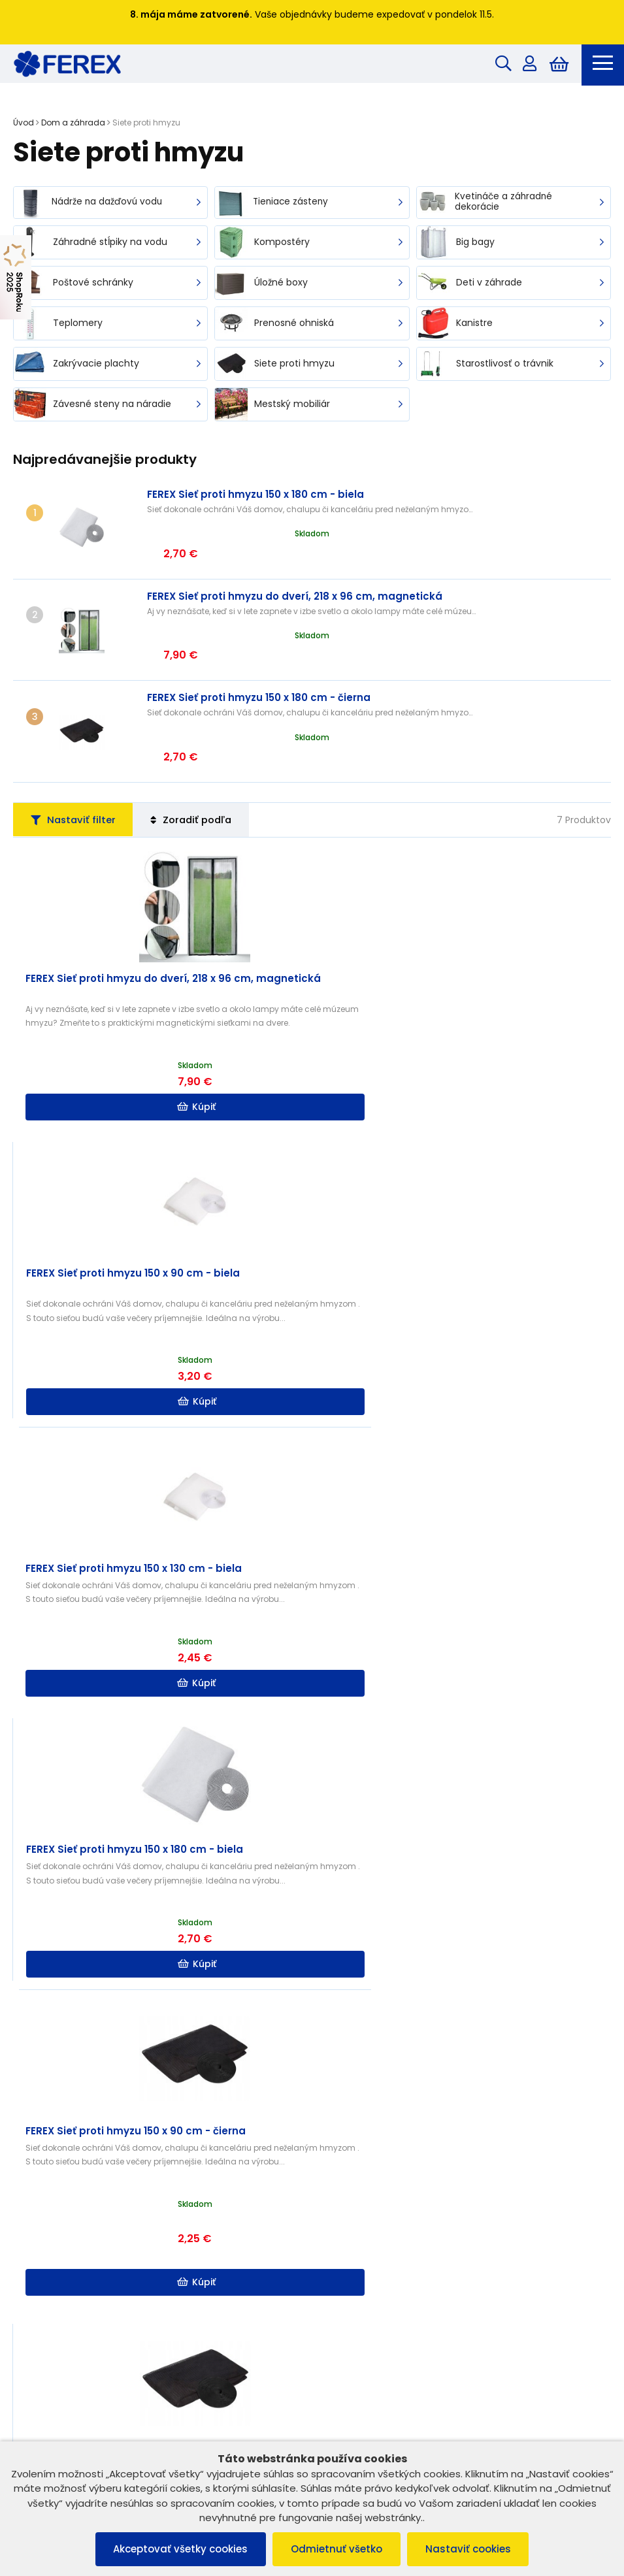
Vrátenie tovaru (53, 2240)
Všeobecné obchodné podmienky (93, 2189)
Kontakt (342, 2223)
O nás (338, 2206)
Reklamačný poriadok (67, 2206)
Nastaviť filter (76, 746)
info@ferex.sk (370, 2402)
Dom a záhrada (73, 124)
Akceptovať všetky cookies (177, 2549)
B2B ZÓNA (347, 2189)
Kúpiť (163, 1033)
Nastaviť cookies (471, 2549)
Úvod (23, 124)
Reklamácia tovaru (60, 2256)
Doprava (344, 2240)
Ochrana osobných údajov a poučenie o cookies (124, 2223)
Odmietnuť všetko (336, 2549)
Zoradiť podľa (200, 746)
